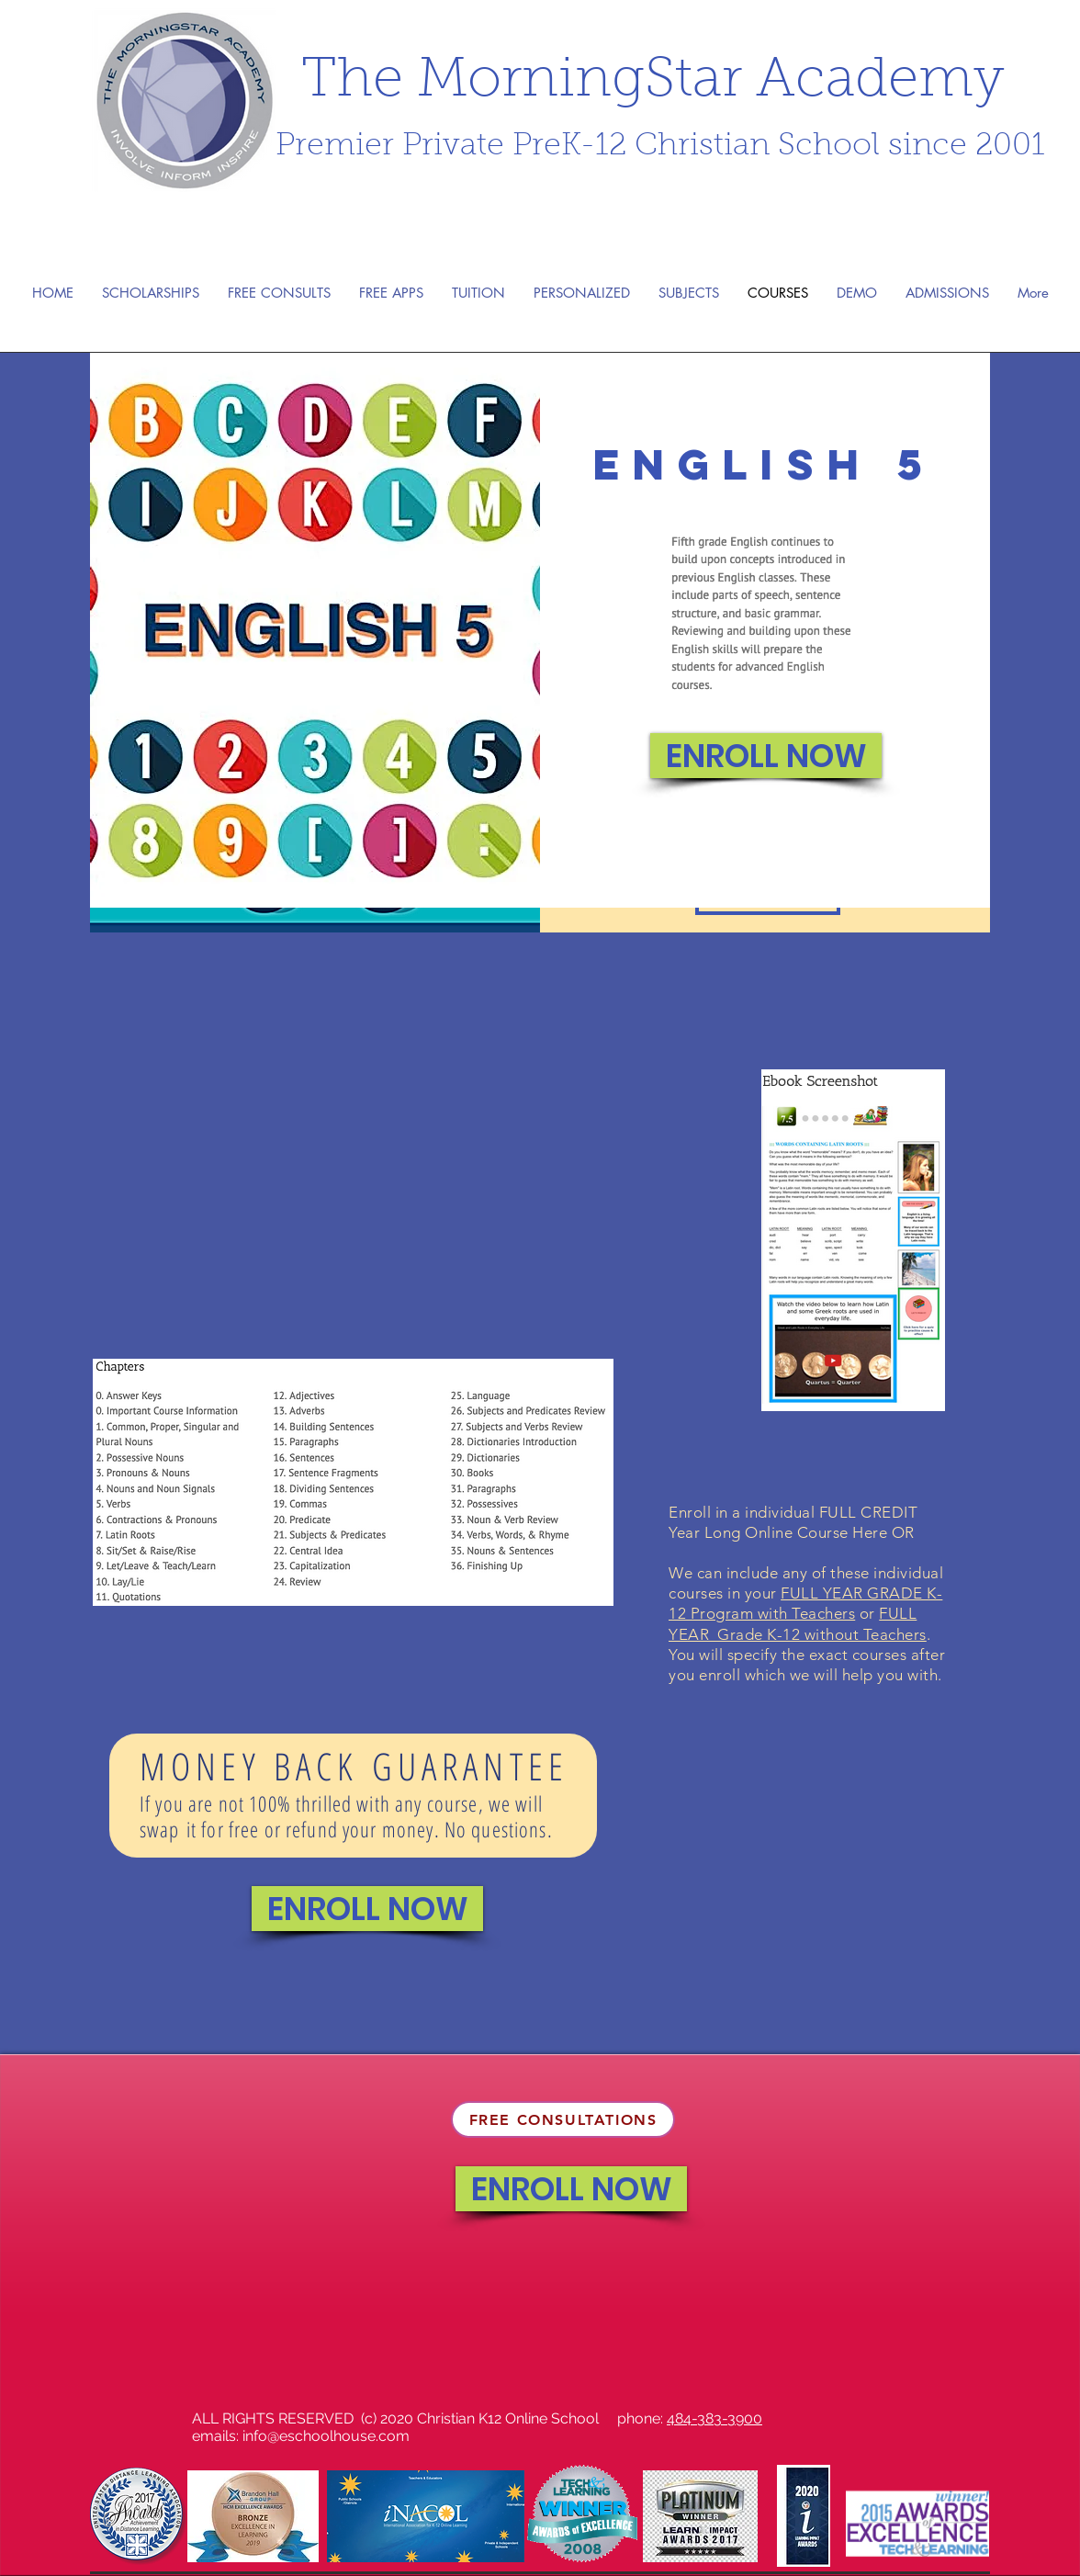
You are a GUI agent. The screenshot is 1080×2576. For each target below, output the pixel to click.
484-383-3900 (714, 2418)
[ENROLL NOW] (766, 755)
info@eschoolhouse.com (326, 2436)
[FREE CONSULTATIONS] (563, 2119)
